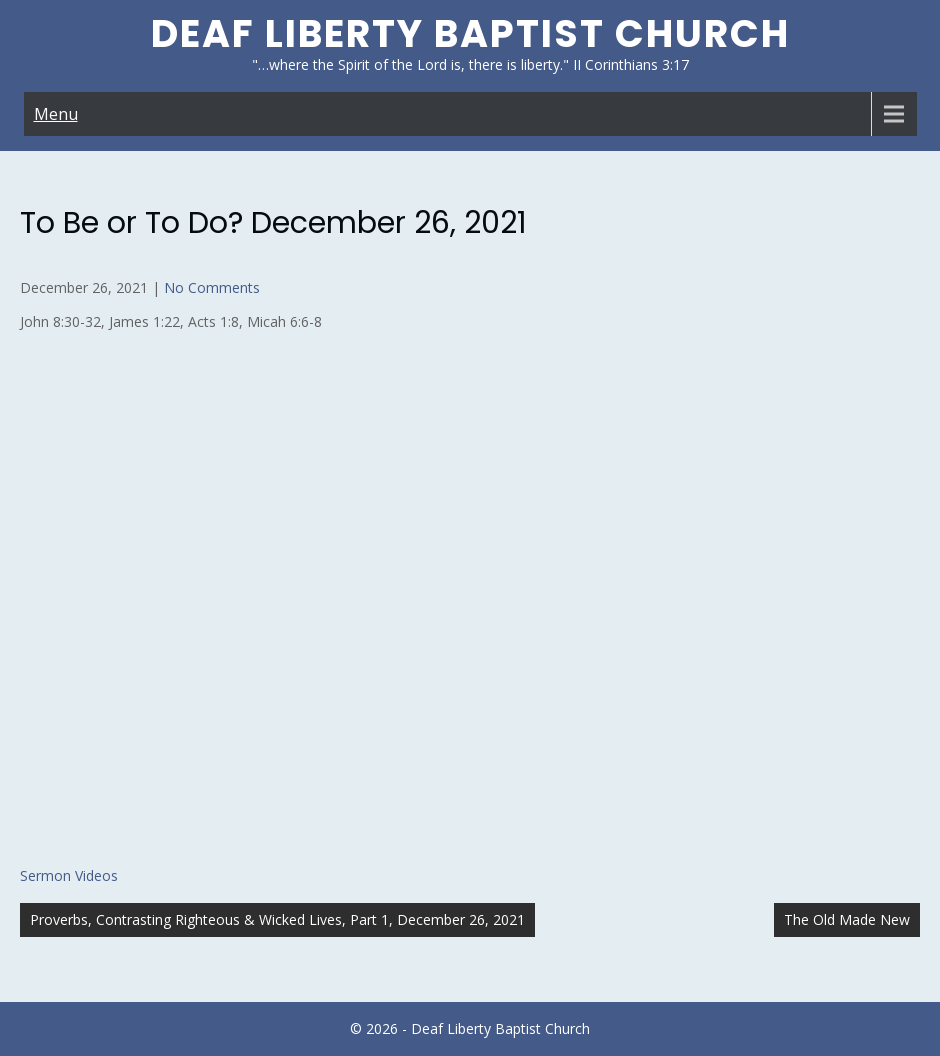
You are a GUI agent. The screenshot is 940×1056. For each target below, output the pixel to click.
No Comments (212, 287)
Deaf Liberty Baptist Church (470, 33)
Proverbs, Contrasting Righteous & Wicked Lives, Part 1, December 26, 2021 (277, 919)
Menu (56, 114)
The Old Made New (847, 919)
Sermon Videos (69, 875)
